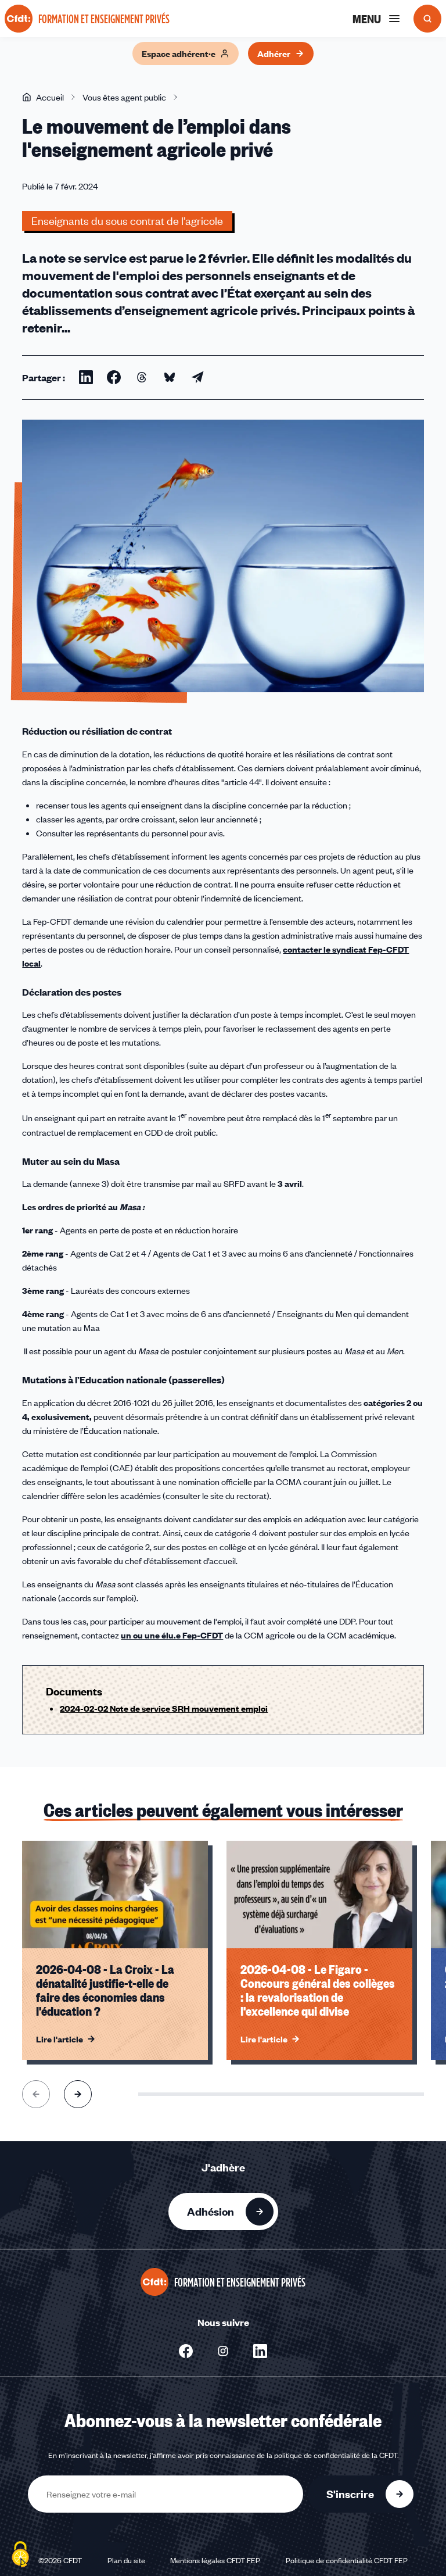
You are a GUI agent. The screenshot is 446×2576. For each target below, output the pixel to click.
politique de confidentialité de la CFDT (335, 2455)
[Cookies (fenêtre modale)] (20, 2555)
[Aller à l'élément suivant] (78, 2094)
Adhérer (280, 53)
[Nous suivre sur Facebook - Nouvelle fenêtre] (186, 2351)
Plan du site (126, 2560)
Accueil (43, 97)
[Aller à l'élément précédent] (36, 2094)
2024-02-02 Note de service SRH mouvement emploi (164, 1708)
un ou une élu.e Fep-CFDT (172, 1635)
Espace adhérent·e (185, 53)
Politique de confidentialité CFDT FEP (347, 2560)
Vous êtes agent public (124, 97)
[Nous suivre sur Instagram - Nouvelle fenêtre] (223, 2351)
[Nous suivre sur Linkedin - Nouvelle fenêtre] (260, 2351)
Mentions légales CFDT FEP (215, 2560)
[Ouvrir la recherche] (427, 19)
